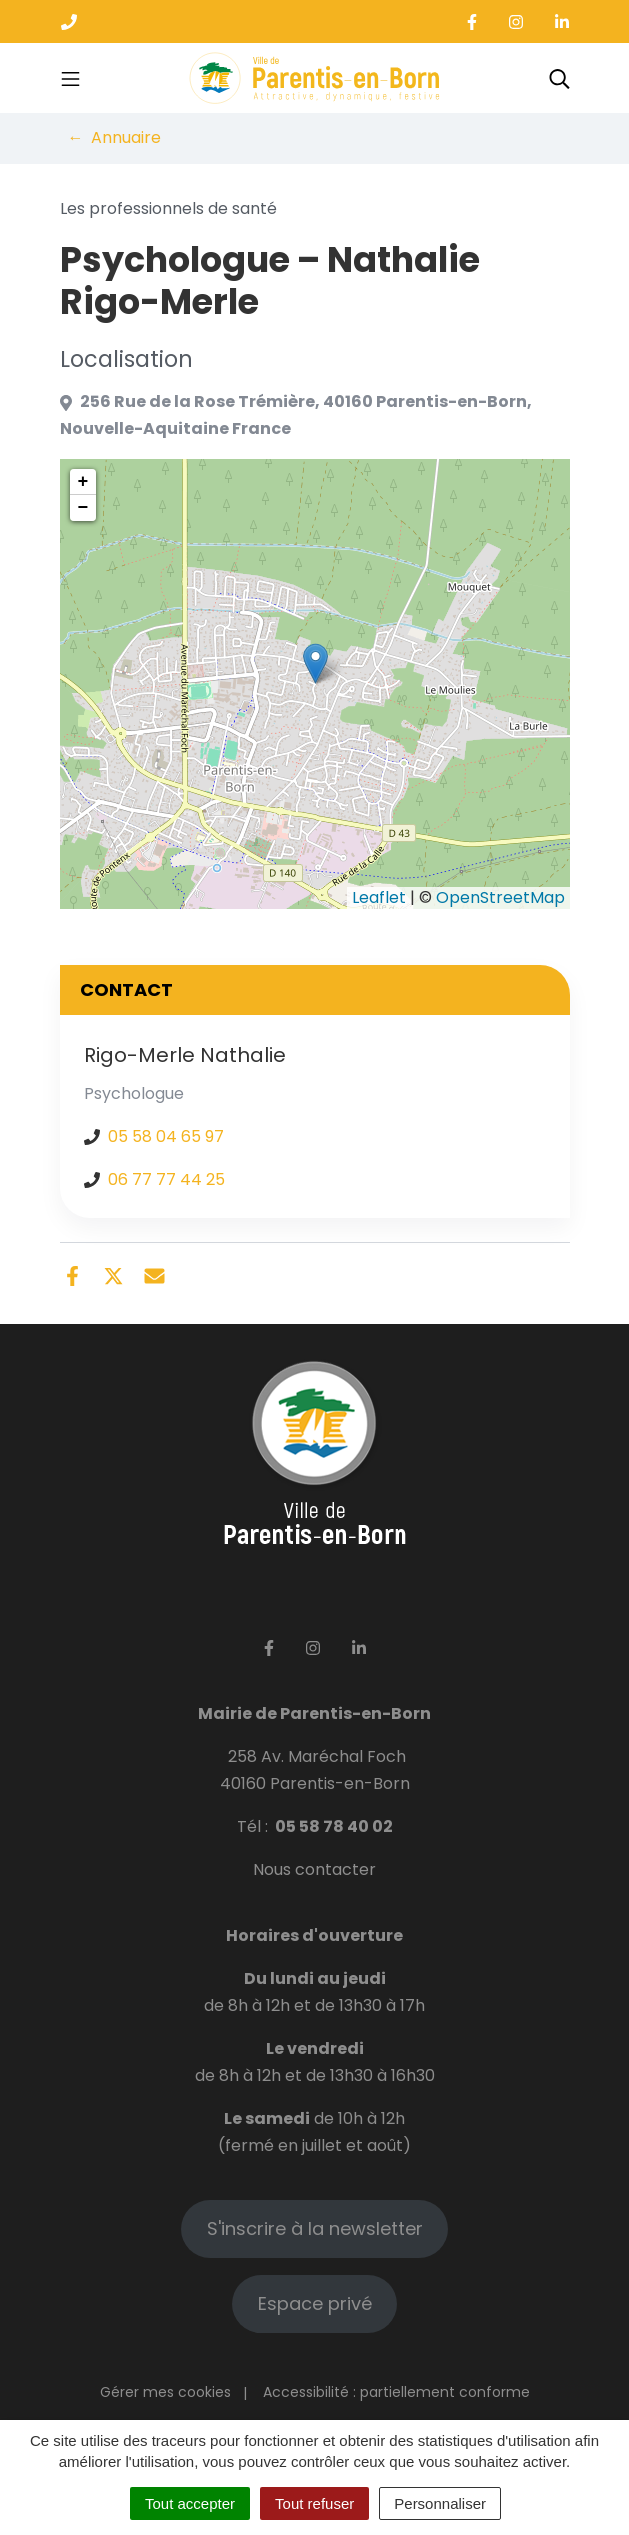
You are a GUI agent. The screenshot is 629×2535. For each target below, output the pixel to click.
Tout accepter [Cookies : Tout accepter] (190, 2503)
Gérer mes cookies (165, 2392)
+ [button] (83, 482)
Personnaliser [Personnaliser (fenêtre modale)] (440, 2503)
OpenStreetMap (500, 897)
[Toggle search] (559, 78)
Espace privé (315, 2303)
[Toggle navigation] (70, 78)
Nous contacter (314, 1869)
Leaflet (379, 897)
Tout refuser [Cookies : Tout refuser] (314, 2503)
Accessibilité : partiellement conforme (396, 2392)
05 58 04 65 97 (166, 1136)
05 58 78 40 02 (334, 1826)
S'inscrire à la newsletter (315, 2228)
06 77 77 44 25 (166, 1179)
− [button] (83, 508)
